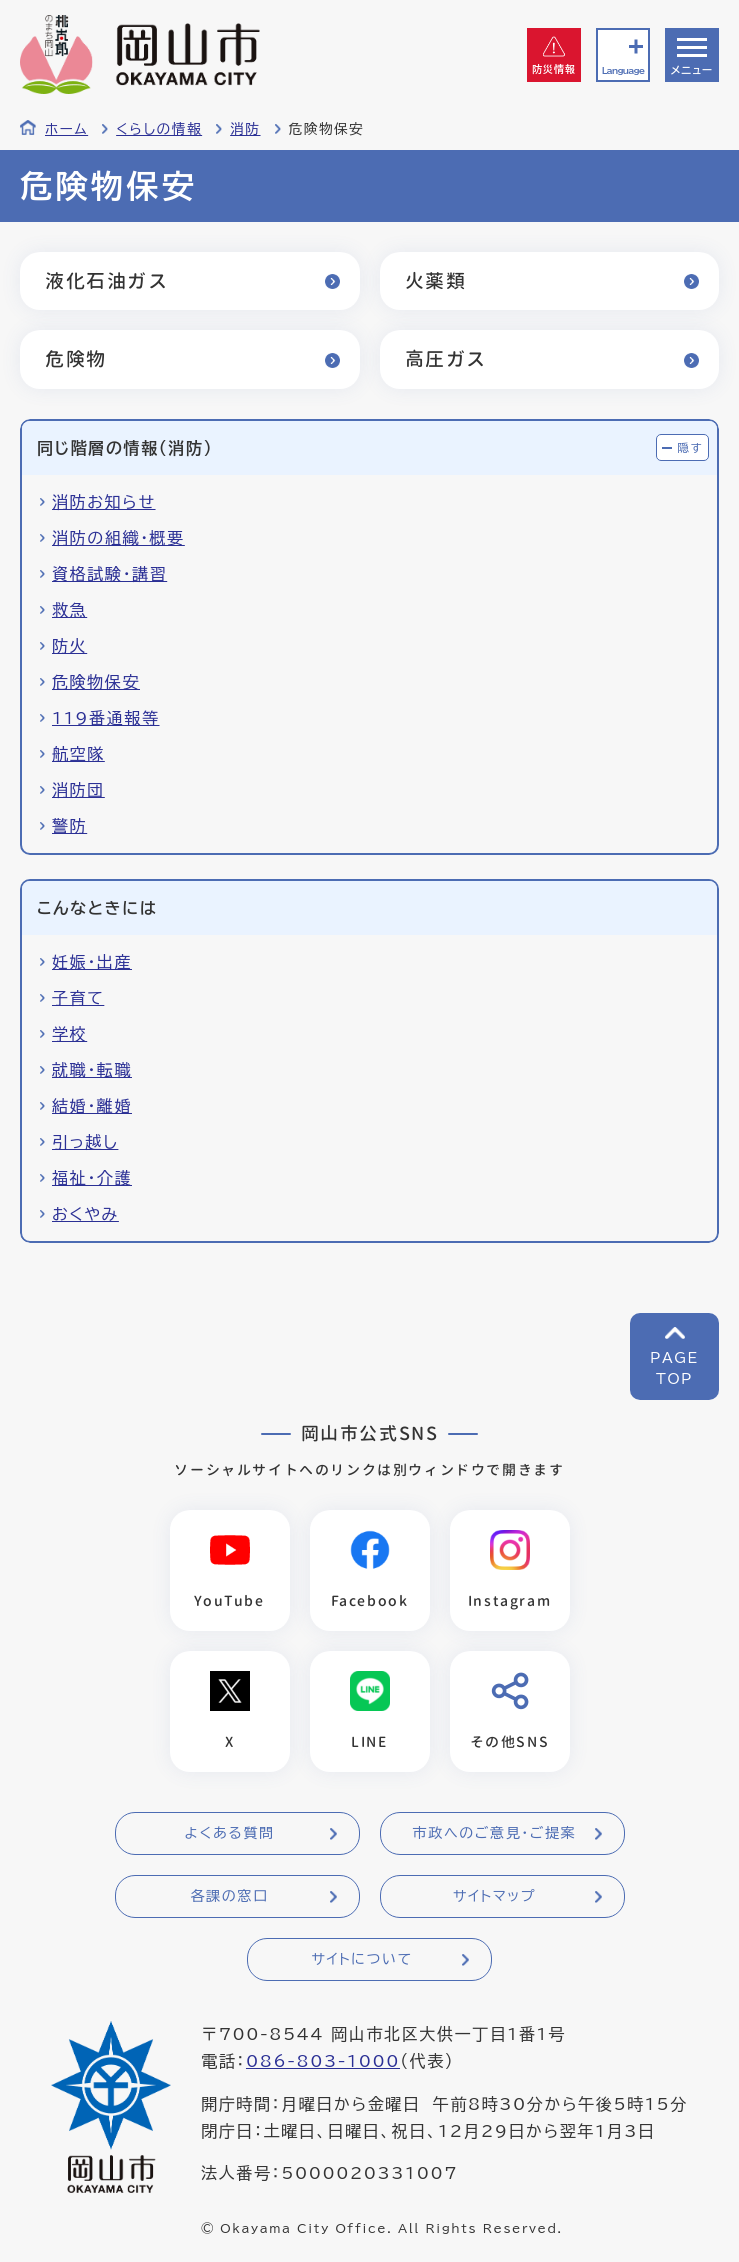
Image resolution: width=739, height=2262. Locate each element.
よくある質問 (229, 1833)
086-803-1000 (323, 2061)
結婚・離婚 (92, 1106)
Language (623, 70)
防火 (69, 646)
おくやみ (85, 1214)
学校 (69, 1034)
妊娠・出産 (92, 962)
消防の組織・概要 (118, 538)
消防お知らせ (104, 502)
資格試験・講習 (109, 574)
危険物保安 (96, 682)
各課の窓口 (230, 1896)
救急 (69, 610)
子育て (78, 998)
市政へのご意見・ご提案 (495, 1833)
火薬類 (436, 280)
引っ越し (85, 1142)
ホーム (66, 129)
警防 (69, 826)
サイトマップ (494, 1896)
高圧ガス (446, 358)
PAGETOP (674, 1368)
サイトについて (361, 1959)
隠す (690, 447)
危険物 (76, 358)
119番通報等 (106, 718)
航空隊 (78, 754)
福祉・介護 (92, 1178)
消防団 (78, 790)
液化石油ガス (107, 280)
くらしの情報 (159, 129)
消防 (245, 129)
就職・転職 (92, 1070)
